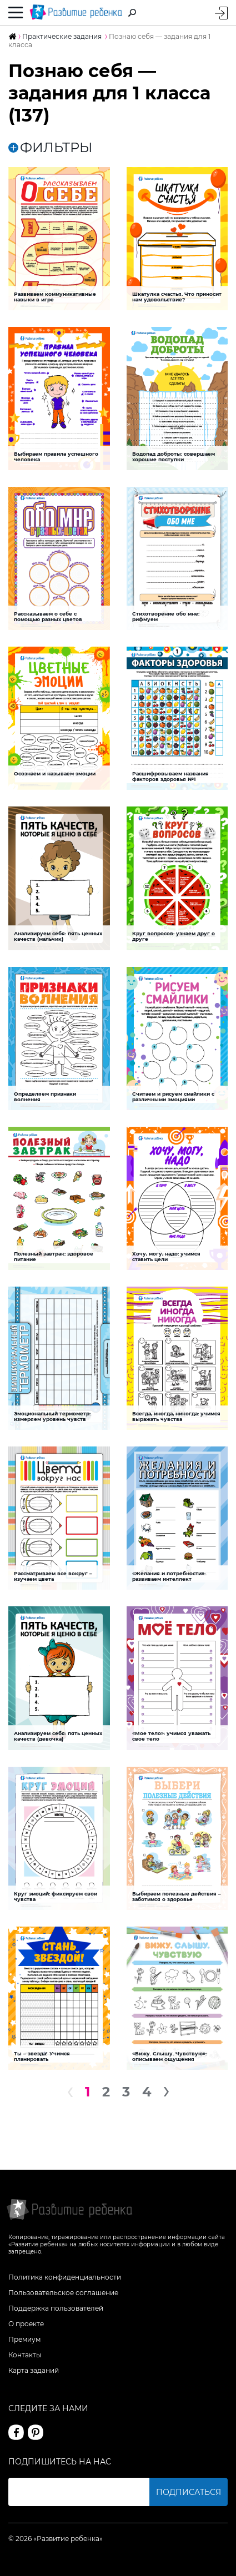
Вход (221, 13)
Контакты (24, 2355)
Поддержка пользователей (55, 2308)
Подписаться (188, 2492)
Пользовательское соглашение (63, 2292)
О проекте (26, 2324)
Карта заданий (33, 2370)
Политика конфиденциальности (64, 2277)
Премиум (24, 2339)
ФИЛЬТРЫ (50, 147)
